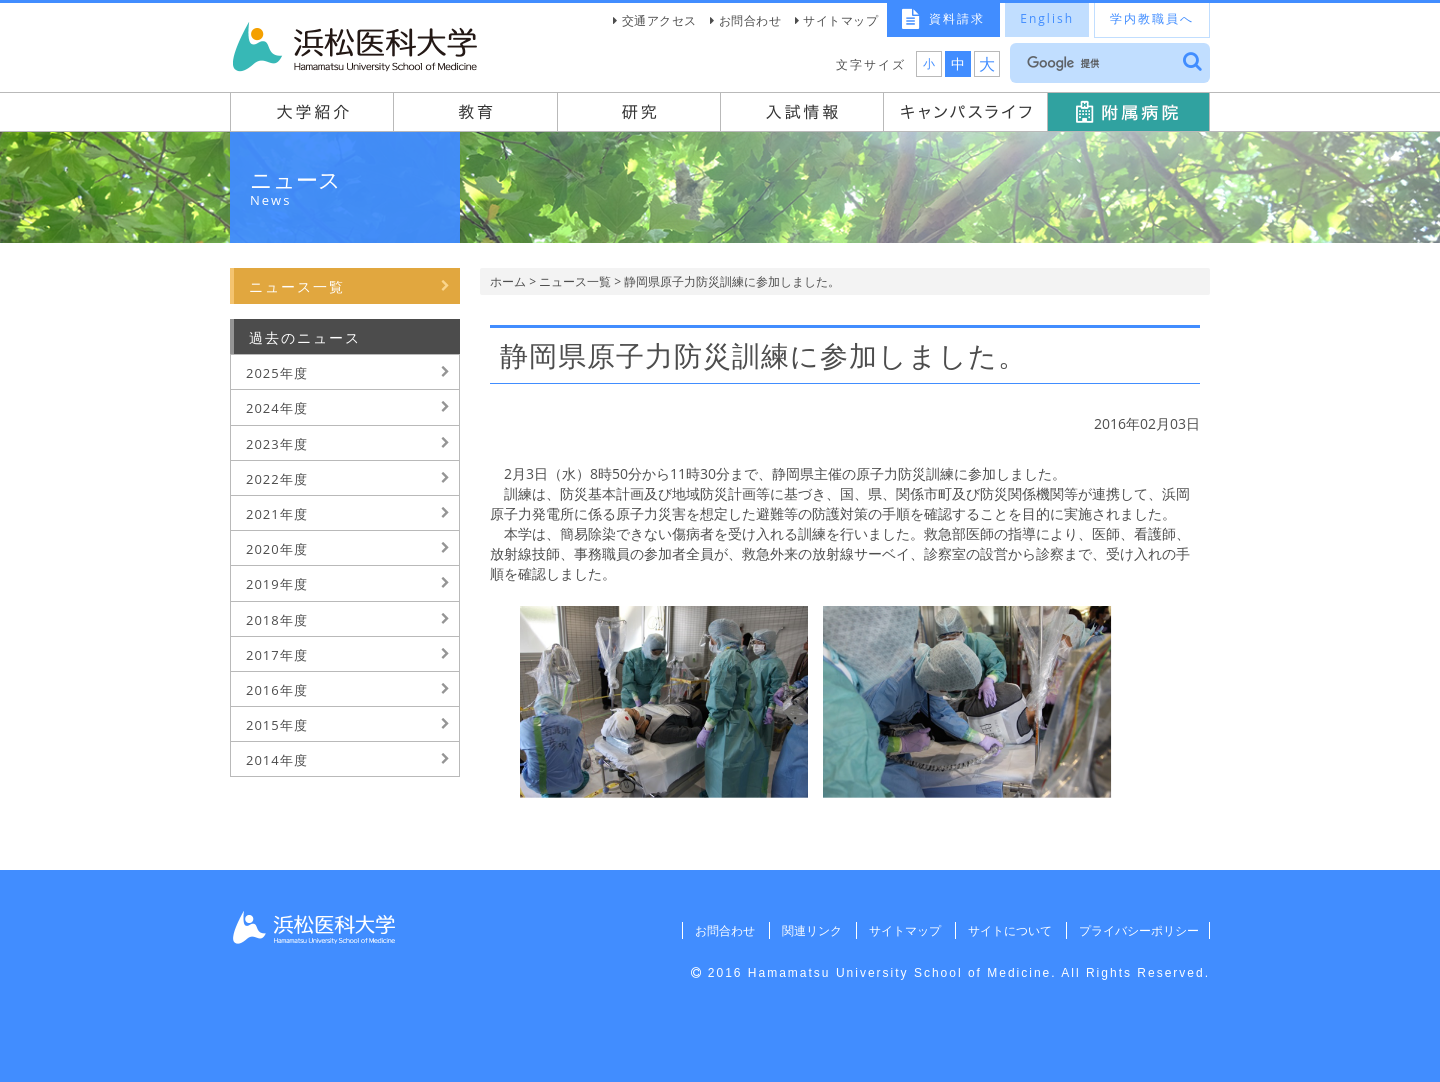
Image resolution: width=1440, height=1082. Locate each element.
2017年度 (277, 655)
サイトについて (1006, 930)
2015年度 (277, 725)
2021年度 (277, 514)
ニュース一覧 (575, 281)
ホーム (508, 281)
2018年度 (277, 620)
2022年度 (277, 479)
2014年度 (277, 760)
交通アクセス (659, 20)
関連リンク (805, 930)
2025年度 (277, 373)
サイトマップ (840, 20)
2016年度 (277, 690)
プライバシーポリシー (1137, 930)
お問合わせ (750, 20)
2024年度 (277, 408)
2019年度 (277, 584)
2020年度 (277, 549)
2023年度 (277, 444)
